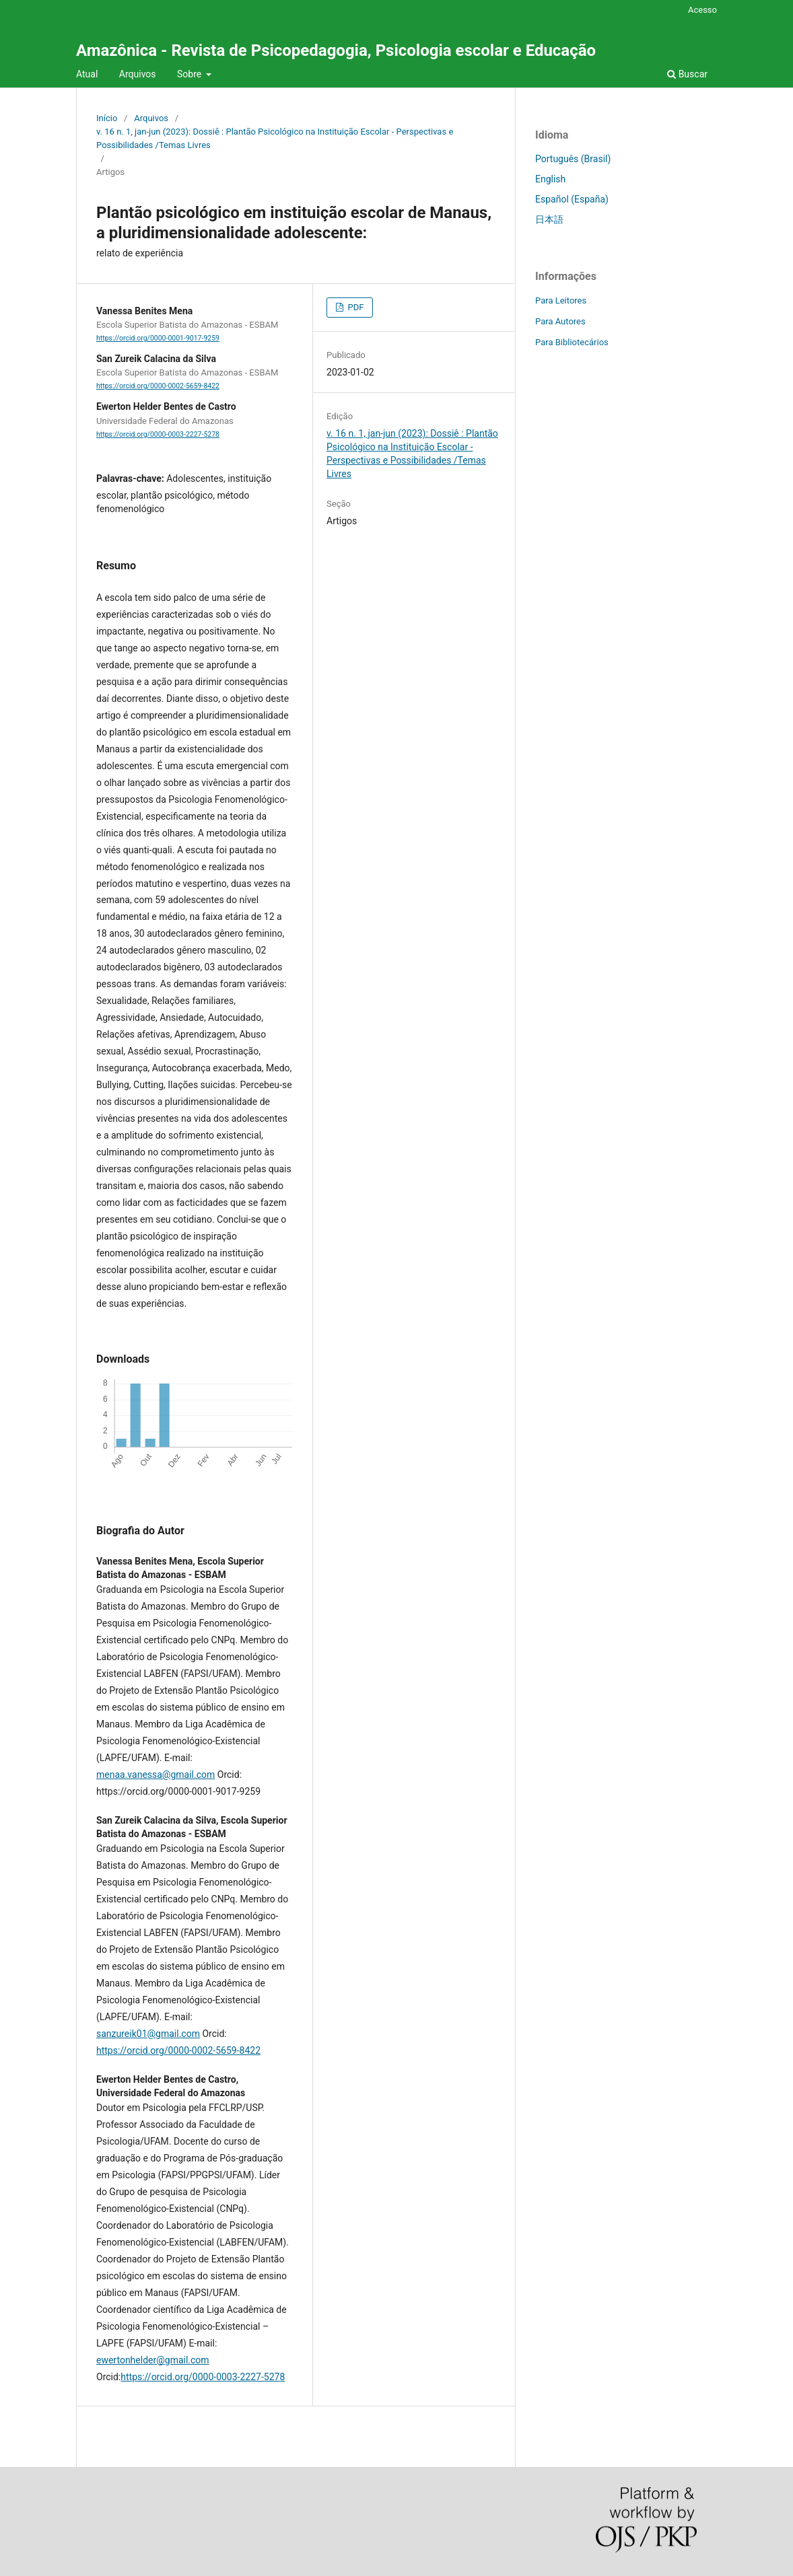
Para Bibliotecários (572, 342)
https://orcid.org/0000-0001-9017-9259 (157, 338)
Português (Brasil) (573, 158)
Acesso (702, 10)
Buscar (687, 74)
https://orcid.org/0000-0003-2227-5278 (157, 434)
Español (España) (572, 199)
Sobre (190, 74)
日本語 (549, 219)
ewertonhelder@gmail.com (152, 2360)
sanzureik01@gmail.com (148, 2033)
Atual (87, 74)
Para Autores (560, 321)
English (550, 179)
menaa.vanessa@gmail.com (155, 1774)
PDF (354, 307)
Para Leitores (560, 300)
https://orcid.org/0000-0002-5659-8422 (157, 386)
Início (106, 118)
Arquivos (137, 74)
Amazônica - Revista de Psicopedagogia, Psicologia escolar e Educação (336, 50)
